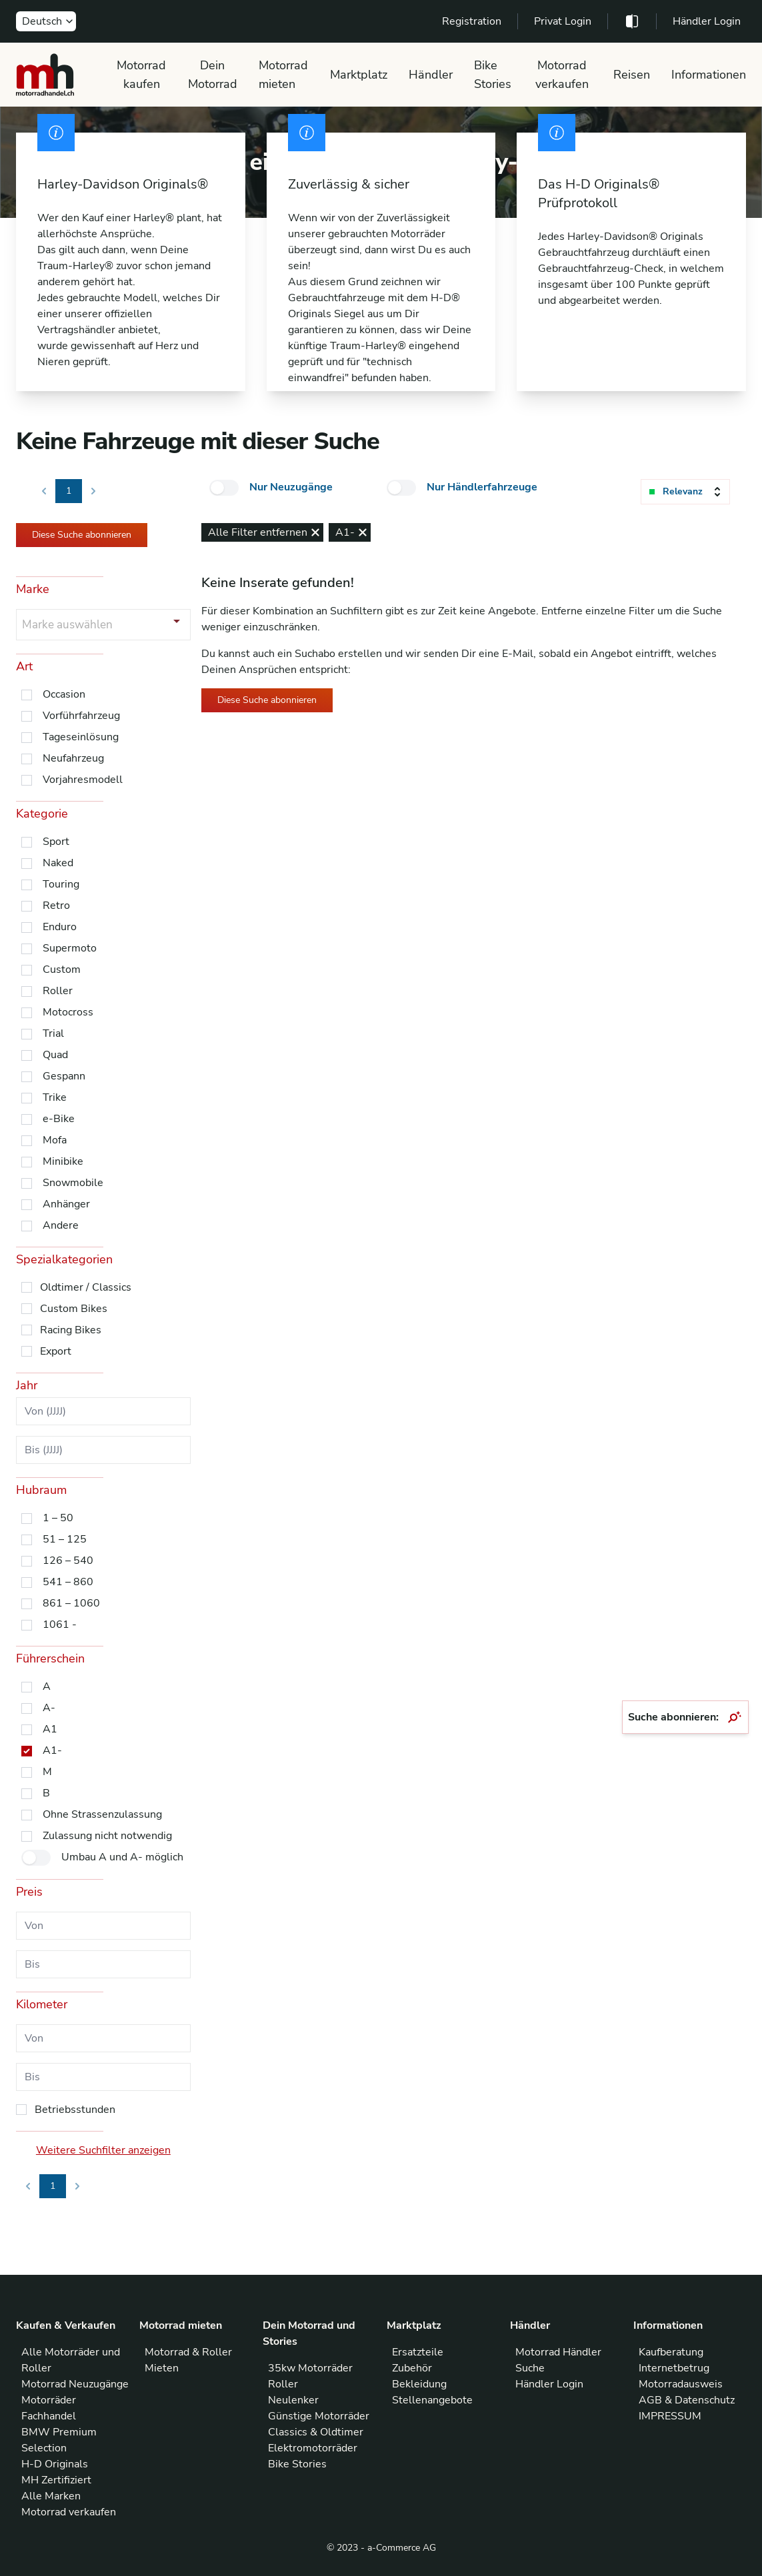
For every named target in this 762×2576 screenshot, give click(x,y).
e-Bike (59, 1118)
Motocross (68, 1012)
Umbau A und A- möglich (122, 1857)
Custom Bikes (73, 1308)
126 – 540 (68, 1560)
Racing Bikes (70, 1330)
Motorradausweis (681, 2384)
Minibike (63, 1161)
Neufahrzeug (73, 758)
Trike (55, 1097)
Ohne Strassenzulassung (102, 1814)
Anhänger (66, 1204)
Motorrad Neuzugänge (75, 2384)
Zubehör (412, 2368)
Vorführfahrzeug (81, 715)
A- (49, 1707)
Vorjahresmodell (83, 779)
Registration (471, 21)
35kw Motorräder (310, 2368)
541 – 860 (68, 1582)
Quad (55, 1054)
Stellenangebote (432, 2400)
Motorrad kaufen (141, 74)
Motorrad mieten (283, 74)
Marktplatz (358, 75)
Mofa (55, 1140)
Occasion (64, 694)
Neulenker (293, 2400)
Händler (431, 75)
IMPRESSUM (670, 2416)
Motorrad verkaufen (562, 74)
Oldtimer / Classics (85, 1287)
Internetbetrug (674, 2368)
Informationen (708, 75)
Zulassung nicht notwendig (107, 1835)
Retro (56, 905)
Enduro (60, 927)
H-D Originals (54, 2464)
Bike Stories (492, 74)
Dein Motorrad (212, 74)
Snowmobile (73, 1182)
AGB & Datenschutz (687, 2400)
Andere (61, 1225)
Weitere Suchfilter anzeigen (103, 2150)
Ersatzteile (417, 2352)
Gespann (64, 1076)
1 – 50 (58, 1518)
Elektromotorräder (312, 2448)
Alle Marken (51, 2496)
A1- (52, 1750)
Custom (62, 969)
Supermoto (70, 948)
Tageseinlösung (81, 737)
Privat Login (562, 21)
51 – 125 (65, 1539)
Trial (53, 1033)
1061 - (60, 1624)
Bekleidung (419, 2384)
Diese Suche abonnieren (81, 534)
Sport (56, 841)
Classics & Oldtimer (315, 2432)
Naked (58, 863)
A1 (50, 1729)
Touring (61, 884)
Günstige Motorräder (318, 2416)
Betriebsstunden (75, 2109)
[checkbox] (224, 488)
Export (55, 1351)
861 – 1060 (71, 1603)
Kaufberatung (671, 2352)
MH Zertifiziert (56, 2480)
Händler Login (707, 21)
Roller (58, 990)
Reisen (631, 75)
